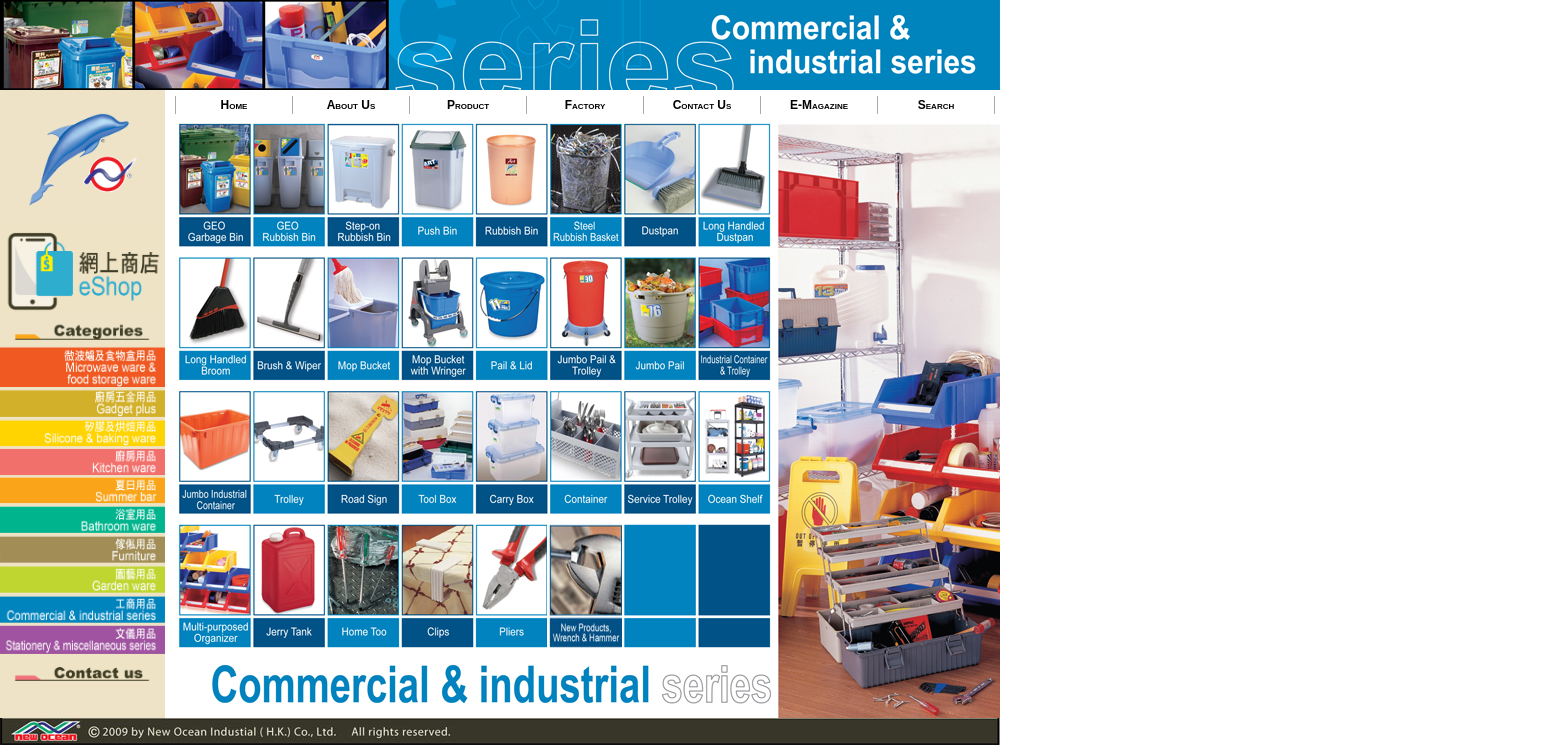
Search (936, 105)
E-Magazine (819, 105)
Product (468, 105)
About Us (351, 105)
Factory (585, 105)
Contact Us (702, 105)
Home (234, 105)
